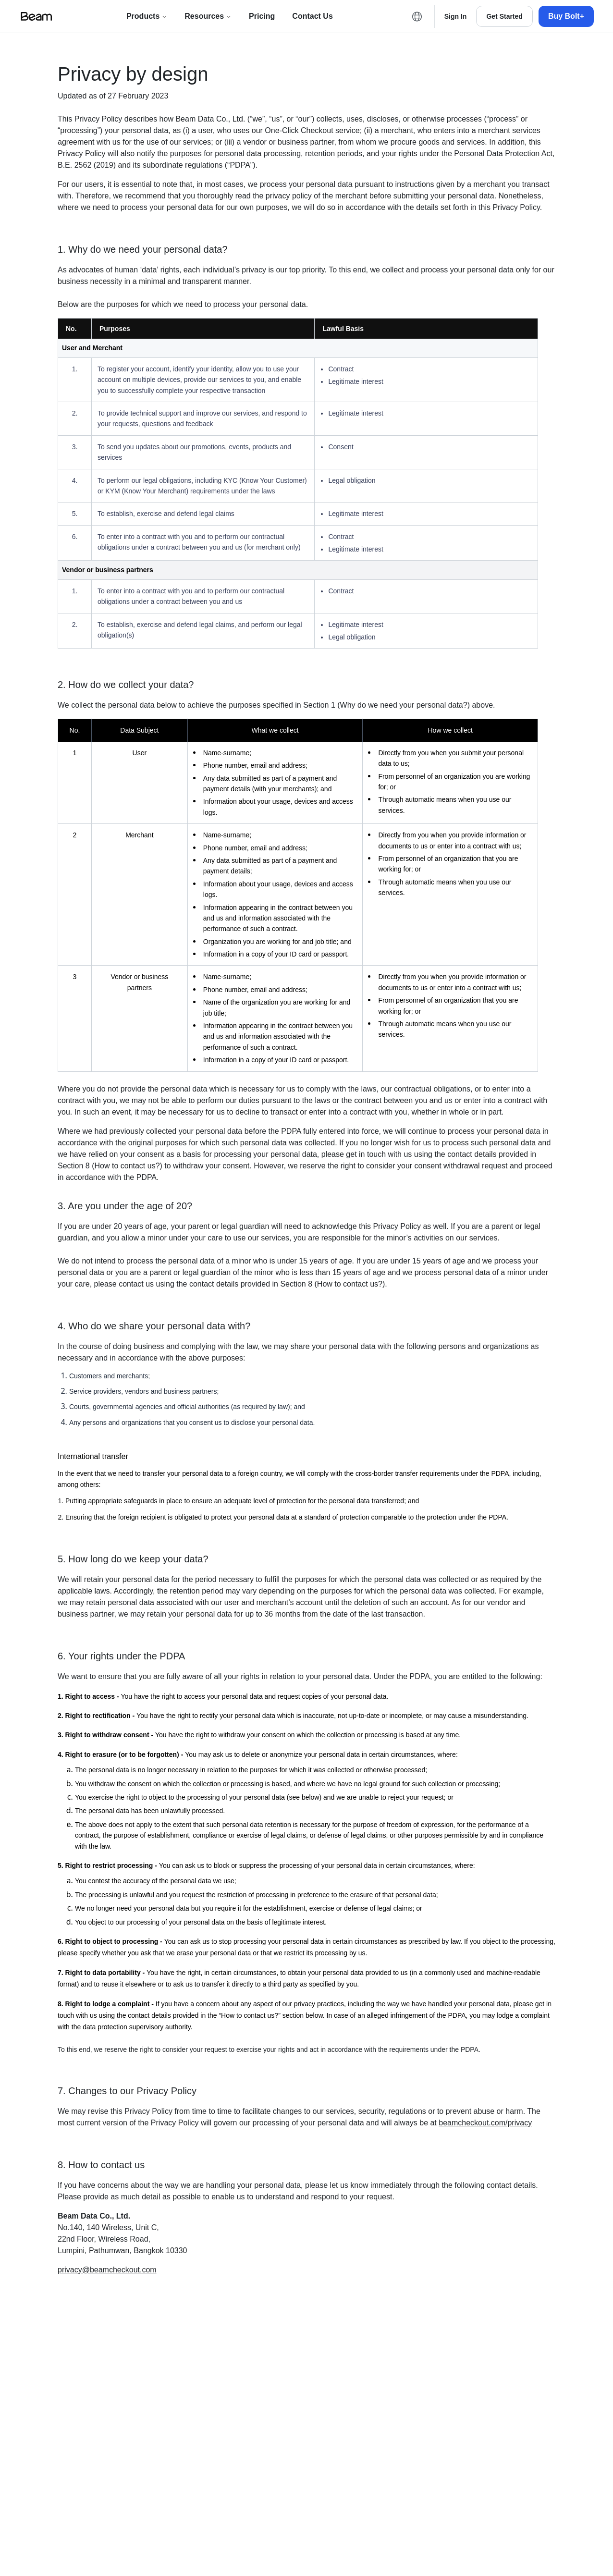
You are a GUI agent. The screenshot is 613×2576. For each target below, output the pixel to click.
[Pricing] (262, 16)
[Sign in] (456, 16)
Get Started (504, 16)
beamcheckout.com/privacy (485, 2123)
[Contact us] (312, 16)
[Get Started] (504, 16)
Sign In (455, 16)
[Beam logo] (36, 16)
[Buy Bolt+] (566, 16)
